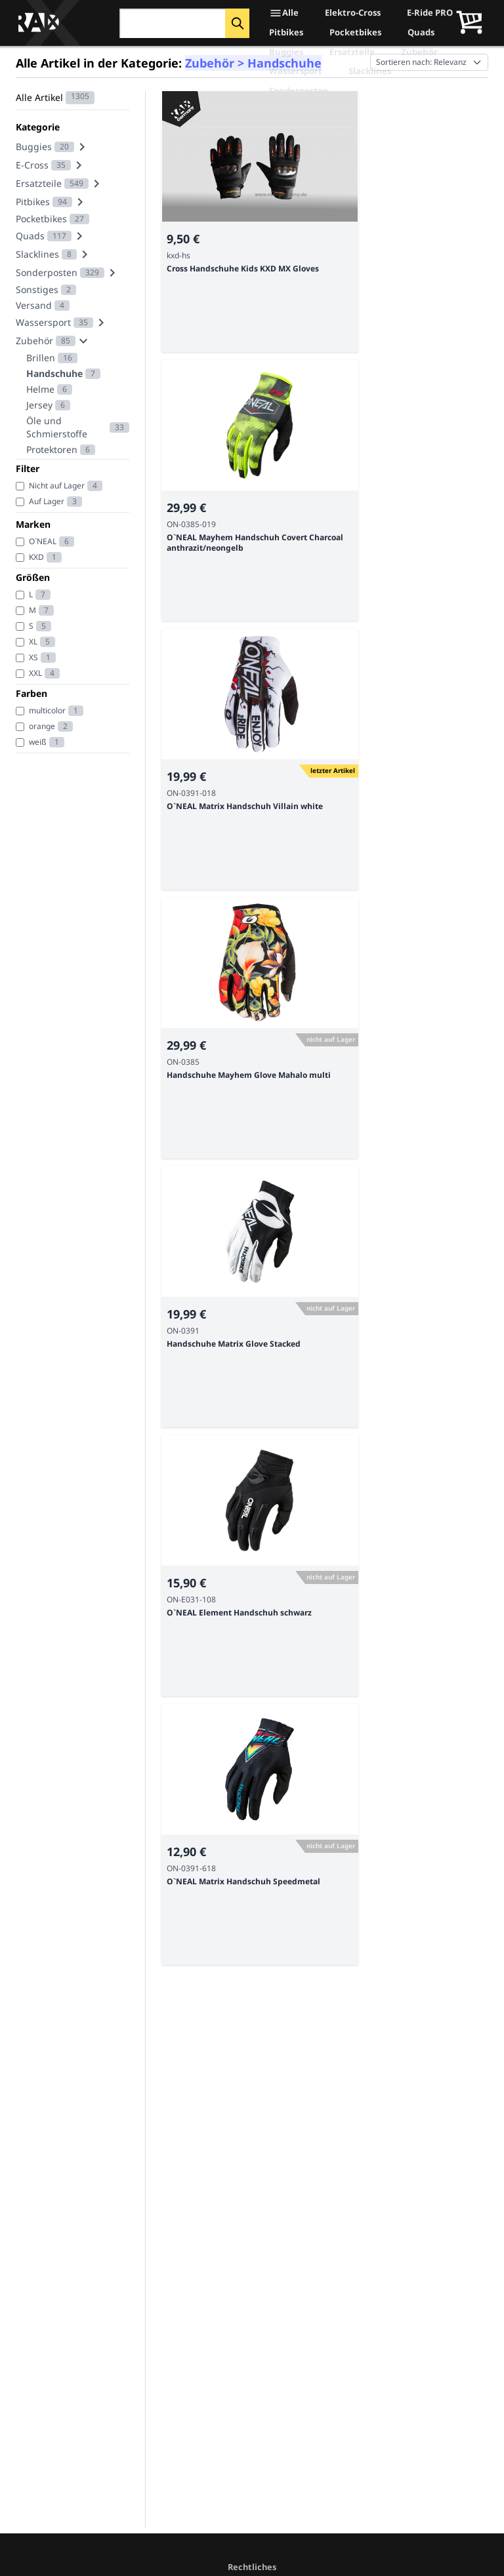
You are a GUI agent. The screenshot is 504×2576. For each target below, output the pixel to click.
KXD (36, 557)
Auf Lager (46, 501)
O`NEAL (42, 541)
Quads (421, 32)
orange (42, 726)
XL (33, 641)
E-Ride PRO (430, 12)
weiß (38, 741)
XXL (35, 673)
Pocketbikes (355, 32)
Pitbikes (286, 32)
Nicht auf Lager (57, 485)
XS (33, 657)
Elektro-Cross (353, 12)
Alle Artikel (39, 97)
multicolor (47, 710)
